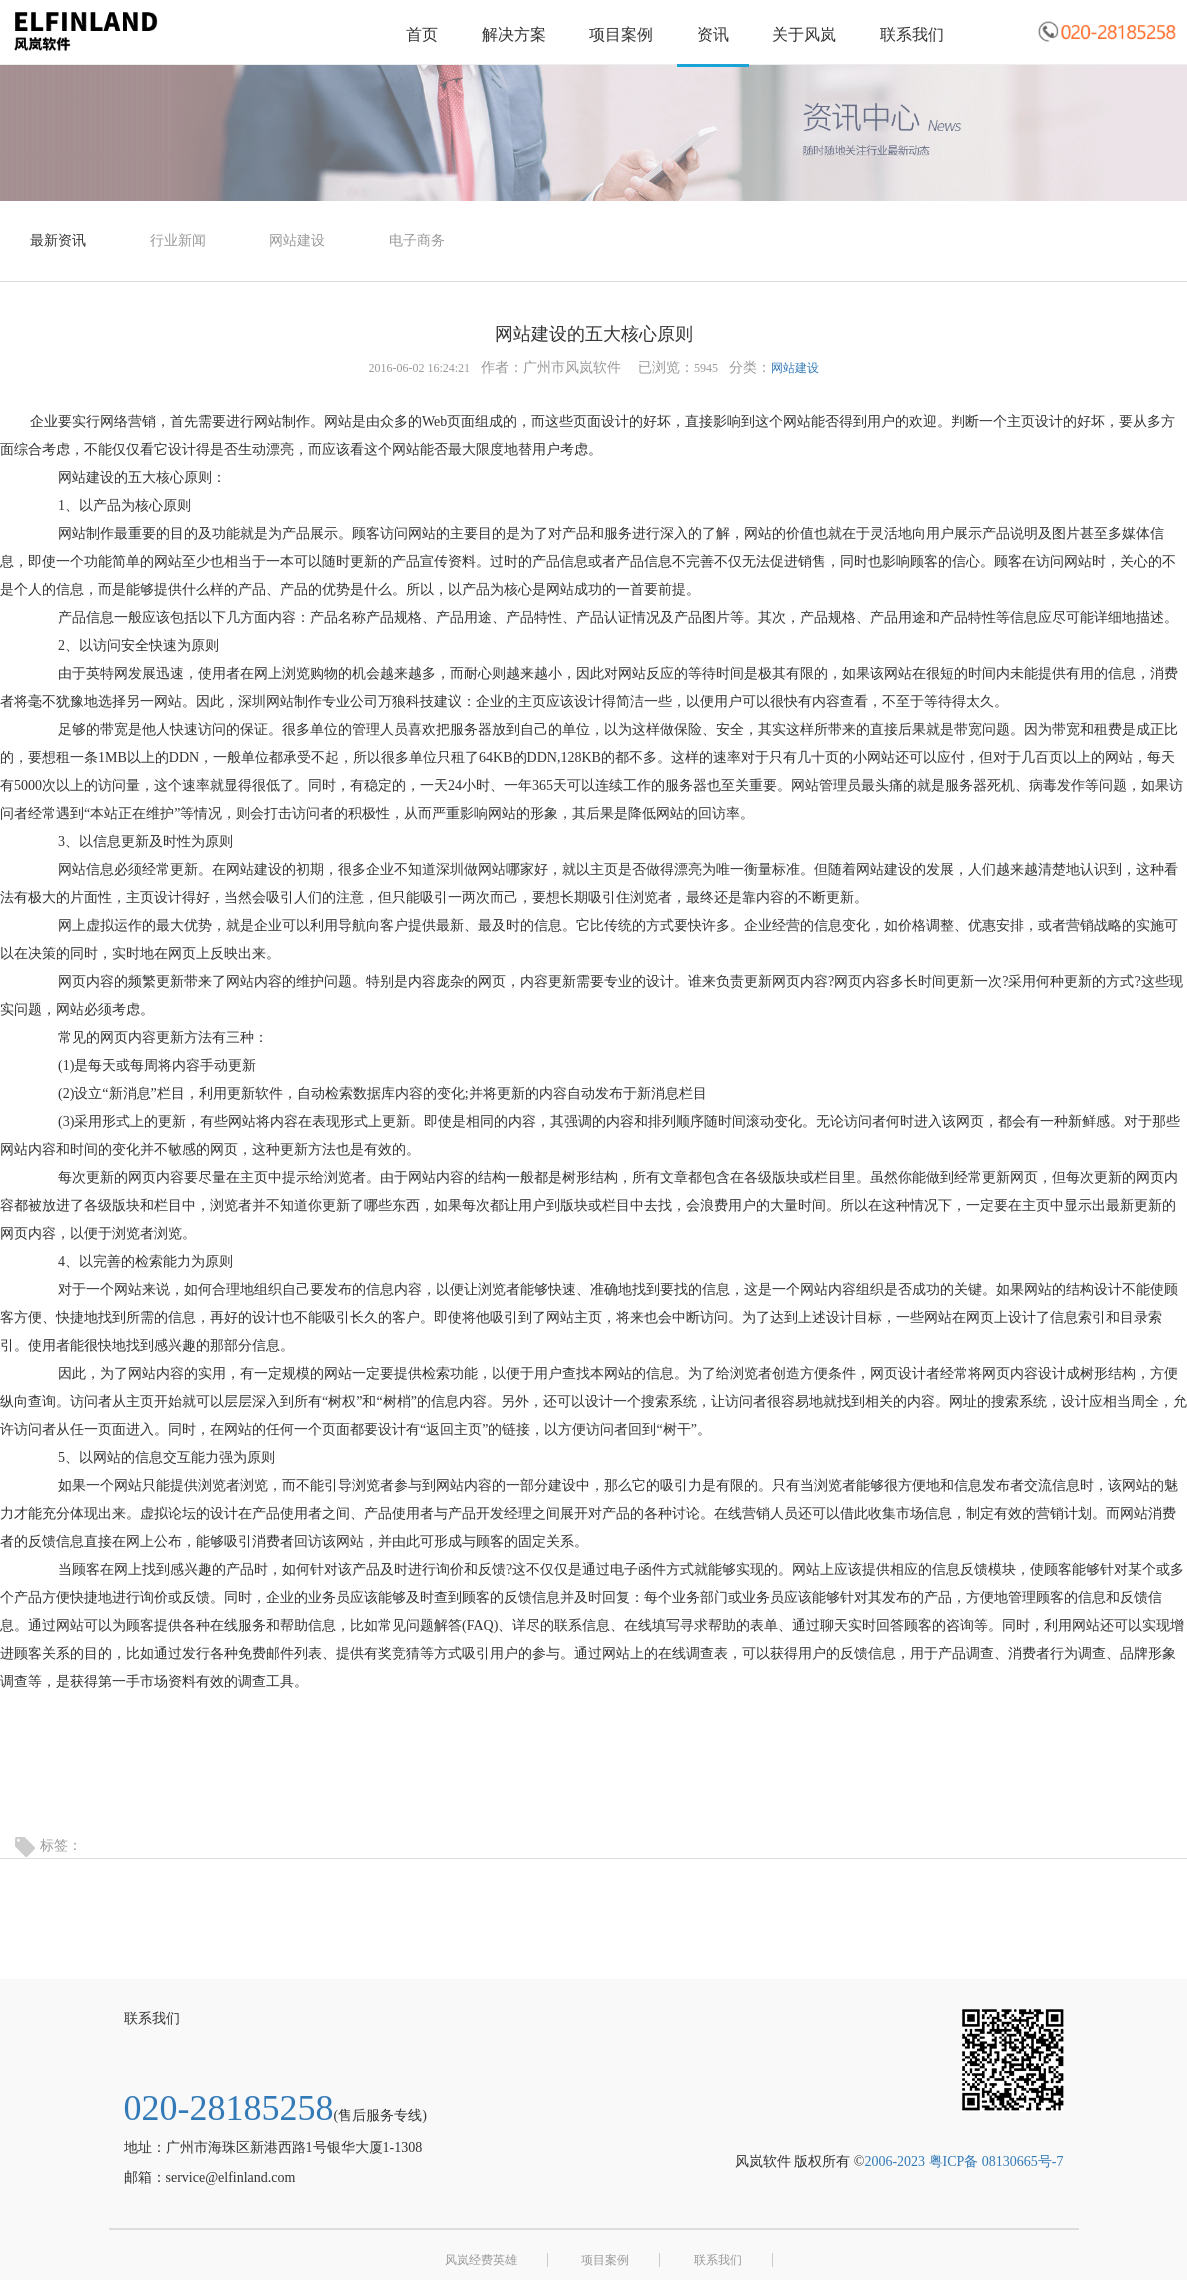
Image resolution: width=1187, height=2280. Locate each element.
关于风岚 (804, 34)
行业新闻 (178, 240)
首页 (422, 34)
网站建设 (297, 240)
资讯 (713, 34)
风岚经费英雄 (481, 2260)
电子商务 (417, 240)
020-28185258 (229, 2108)
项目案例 (621, 34)
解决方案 (514, 34)
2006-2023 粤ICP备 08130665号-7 (963, 2161)
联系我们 (912, 34)
